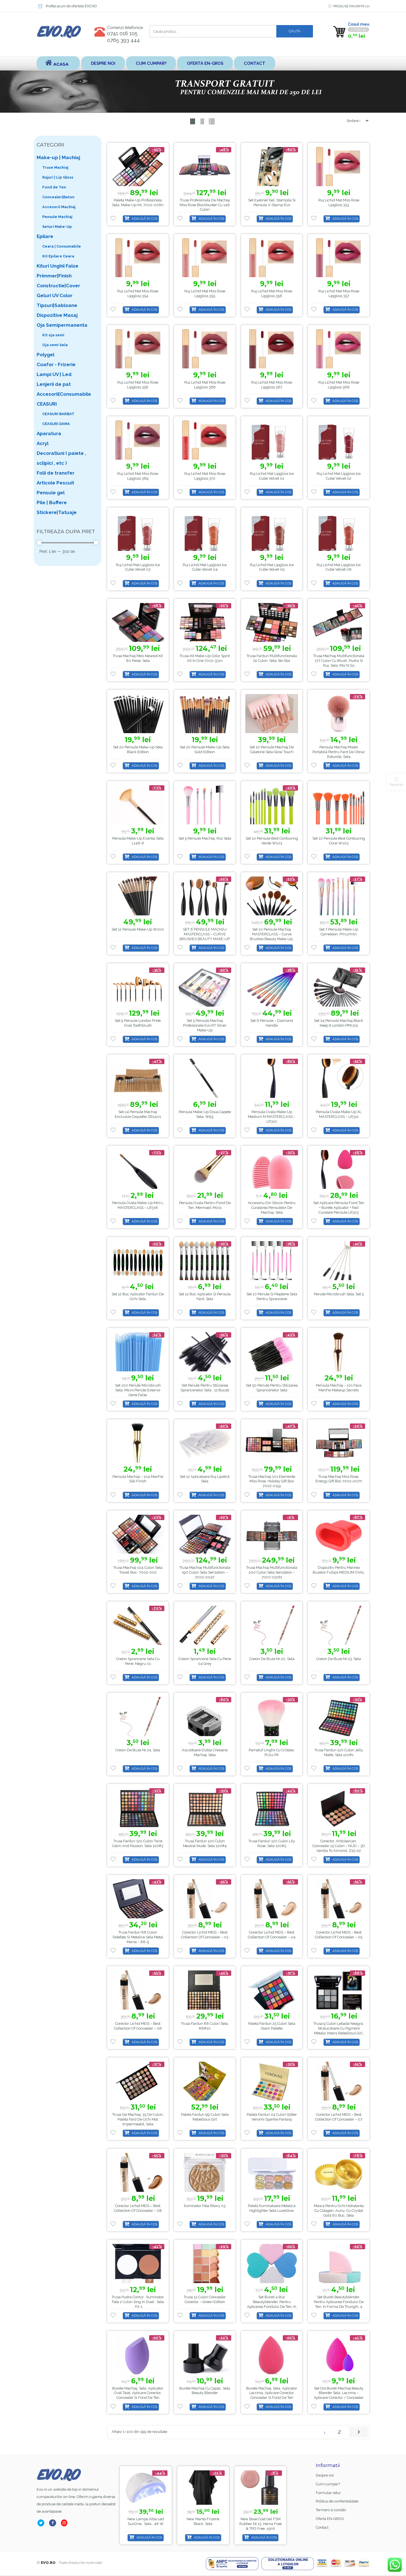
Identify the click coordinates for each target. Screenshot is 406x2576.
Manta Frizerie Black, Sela (264, 2521)
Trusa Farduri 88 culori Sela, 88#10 (205, 2025)
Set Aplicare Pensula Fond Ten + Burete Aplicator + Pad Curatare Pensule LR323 (338, 1208)
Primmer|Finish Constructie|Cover (58, 280)
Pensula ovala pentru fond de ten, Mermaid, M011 (205, 1205)
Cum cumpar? (152, 63)
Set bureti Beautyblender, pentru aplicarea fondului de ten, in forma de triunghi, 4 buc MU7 (339, 2304)
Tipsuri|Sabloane (57, 305)
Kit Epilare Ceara (58, 256)
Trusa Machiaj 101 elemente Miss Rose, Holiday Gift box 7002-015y (271, 1481)
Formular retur (328, 2493)
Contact (257, 63)
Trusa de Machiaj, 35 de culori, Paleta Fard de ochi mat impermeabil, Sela (138, 2119)
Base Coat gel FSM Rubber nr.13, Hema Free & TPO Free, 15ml (146, 2524)
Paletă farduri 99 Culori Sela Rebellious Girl (205, 2117)
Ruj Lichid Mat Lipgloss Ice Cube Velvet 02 (339, 476)
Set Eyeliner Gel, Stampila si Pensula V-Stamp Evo (271, 202)
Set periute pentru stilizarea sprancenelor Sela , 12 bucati (204, 1387)
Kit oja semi (53, 335)
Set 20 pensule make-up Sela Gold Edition (205, 749)
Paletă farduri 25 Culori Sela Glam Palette (271, 2025)
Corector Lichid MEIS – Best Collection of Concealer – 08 (138, 2208)
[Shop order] (355, 121)
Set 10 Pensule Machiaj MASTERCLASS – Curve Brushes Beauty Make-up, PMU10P (272, 936)
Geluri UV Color (54, 295)
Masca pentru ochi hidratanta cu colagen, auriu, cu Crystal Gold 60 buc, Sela (339, 2211)
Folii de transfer (55, 473)
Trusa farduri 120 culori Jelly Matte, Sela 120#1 (338, 1752)
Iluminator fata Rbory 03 (205, 2206)
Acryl (42, 443)
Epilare (45, 236)
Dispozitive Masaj (57, 315)
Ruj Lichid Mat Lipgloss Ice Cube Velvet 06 (339, 567)
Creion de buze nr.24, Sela (137, 1750)
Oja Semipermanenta (62, 325)
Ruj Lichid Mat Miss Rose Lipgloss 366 (204, 385)
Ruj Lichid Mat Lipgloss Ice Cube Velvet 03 (138, 567)
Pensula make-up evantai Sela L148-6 (138, 840)
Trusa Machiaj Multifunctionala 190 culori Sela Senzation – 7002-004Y (204, 1573)
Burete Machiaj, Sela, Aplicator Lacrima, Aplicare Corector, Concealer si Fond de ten (271, 2393)
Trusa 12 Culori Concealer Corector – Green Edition (205, 2299)
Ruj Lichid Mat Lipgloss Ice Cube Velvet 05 (272, 567)
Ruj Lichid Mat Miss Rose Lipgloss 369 (137, 476)
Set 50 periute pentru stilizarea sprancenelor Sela (272, 1387)
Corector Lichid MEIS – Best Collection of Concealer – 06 (138, 2025)
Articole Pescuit (55, 483)
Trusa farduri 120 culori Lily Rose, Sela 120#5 (271, 1843)
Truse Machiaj (55, 167)
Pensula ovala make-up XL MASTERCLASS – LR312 (338, 1114)
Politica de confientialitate (337, 2501)
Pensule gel (51, 492)
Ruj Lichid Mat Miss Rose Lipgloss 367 (271, 385)
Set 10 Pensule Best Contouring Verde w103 (272, 840)
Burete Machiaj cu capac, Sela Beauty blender (204, 2390)
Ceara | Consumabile (61, 246)
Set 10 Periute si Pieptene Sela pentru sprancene (271, 1296)
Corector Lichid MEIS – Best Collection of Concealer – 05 (338, 1934)
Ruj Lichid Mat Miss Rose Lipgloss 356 (271, 293)
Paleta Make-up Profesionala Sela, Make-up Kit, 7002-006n (138, 202)
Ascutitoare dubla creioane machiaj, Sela (205, 1752)
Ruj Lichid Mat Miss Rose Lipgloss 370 (204, 476)
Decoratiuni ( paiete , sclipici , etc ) (61, 458)
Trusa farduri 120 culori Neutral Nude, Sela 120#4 (205, 1843)
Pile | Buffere (52, 502)
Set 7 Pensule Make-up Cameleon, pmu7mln (338, 931)
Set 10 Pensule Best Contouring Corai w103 (338, 840)
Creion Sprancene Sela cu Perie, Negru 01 (138, 1661)
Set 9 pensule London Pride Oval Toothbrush (138, 1023)
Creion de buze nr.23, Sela (338, 1659)
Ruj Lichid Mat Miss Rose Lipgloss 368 (338, 385)
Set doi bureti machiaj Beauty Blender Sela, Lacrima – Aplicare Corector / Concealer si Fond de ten (339, 2395)
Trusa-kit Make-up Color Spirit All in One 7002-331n (205, 658)
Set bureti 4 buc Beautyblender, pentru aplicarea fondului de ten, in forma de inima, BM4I (271, 2304)
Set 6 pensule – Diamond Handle (271, 1023)
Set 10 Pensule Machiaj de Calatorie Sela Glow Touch (272, 749)
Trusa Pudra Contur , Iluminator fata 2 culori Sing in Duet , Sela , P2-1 (138, 2302)
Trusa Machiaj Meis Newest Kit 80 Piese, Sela (138, 658)
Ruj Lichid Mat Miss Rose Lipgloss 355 (204, 293)
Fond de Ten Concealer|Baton (58, 192)
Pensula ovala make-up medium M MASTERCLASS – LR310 (271, 1117)
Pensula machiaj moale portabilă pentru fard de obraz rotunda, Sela (338, 752)
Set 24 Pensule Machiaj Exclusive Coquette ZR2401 (138, 1114)
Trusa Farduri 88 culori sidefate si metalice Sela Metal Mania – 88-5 (137, 1937)
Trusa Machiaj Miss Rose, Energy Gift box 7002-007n (338, 1478)
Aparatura (49, 433)
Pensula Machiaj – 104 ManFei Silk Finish (137, 1478)
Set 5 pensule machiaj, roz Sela (204, 838)
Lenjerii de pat (54, 384)
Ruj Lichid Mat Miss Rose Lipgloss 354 (137, 293)
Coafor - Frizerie (56, 364)
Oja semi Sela (55, 345)
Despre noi (103, 63)
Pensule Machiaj (57, 217)
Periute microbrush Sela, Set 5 (339, 1294)
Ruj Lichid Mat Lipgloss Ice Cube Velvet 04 (205, 567)
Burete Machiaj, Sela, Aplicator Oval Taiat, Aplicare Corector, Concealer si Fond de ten (137, 2393)
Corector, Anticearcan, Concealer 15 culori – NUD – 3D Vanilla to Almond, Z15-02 (338, 1846)
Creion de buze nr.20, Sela (271, 1659)
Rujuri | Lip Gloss (57, 177)
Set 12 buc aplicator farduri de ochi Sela (138, 1296)
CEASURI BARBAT (58, 414)
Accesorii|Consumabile (64, 394)
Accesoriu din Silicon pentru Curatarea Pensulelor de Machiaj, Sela (271, 1208)
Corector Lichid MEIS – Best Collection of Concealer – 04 (271, 1934)
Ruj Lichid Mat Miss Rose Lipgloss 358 (137, 385)
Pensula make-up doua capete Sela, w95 (205, 1114)
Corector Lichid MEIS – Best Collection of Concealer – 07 (338, 2117)
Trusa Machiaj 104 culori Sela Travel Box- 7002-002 (137, 1570)
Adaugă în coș (144, 219)
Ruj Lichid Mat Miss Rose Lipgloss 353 (338, 202)
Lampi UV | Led (54, 374)
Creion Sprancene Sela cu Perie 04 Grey (204, 1661)
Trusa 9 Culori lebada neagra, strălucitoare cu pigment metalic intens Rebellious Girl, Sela (339, 2030)
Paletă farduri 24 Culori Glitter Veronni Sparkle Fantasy (272, 2117)
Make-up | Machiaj (58, 157)
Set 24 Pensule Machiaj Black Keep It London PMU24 (338, 1023)
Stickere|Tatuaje (57, 512)
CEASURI (47, 404)
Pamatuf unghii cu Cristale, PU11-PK (272, 1752)
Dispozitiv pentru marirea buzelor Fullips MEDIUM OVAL (339, 1570)
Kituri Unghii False (57, 266)
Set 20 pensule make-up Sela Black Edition (138, 749)
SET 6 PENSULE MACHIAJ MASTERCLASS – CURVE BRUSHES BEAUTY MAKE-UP (205, 934)
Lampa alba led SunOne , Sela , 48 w (203, 2521)
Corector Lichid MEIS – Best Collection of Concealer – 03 (204, 1934)
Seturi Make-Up (57, 226)
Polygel (45, 354)
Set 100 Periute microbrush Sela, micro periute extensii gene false (138, 1390)
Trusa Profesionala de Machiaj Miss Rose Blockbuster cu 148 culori (205, 205)
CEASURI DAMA (56, 424)
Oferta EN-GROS (206, 63)
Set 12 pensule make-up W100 (138, 929)
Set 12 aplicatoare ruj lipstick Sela (205, 1478)
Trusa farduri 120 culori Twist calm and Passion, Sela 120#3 (137, 1843)
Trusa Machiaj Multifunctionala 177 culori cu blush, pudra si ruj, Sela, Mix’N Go (338, 661)
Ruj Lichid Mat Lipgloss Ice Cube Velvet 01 (272, 476)
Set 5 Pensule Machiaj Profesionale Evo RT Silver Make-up (204, 1026)
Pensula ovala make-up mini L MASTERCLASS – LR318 (138, 1205)
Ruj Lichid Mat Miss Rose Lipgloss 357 (338, 293)
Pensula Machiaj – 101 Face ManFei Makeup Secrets (338, 1387)
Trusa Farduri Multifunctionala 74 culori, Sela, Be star (272, 658)
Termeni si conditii (331, 2510)
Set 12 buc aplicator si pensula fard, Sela (205, 1296)
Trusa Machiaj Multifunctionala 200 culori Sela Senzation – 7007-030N (271, 1573)
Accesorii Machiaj (59, 207)
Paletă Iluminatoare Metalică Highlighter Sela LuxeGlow (271, 2208)
